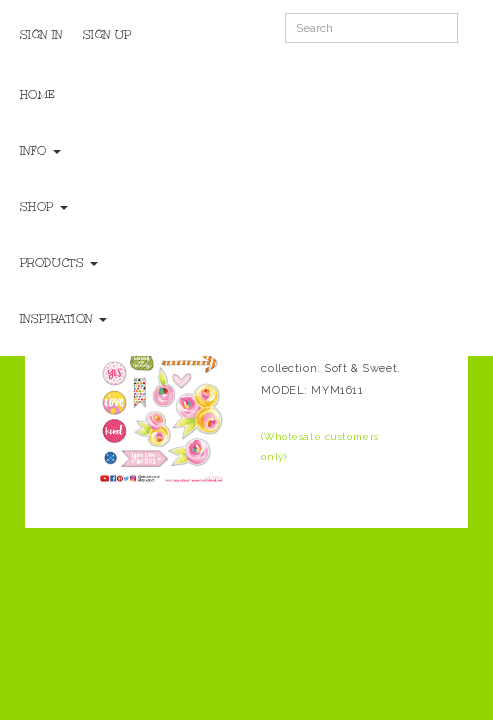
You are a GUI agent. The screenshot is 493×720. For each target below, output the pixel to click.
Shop (44, 207)
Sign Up (107, 35)
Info (40, 151)
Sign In (41, 35)
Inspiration (63, 319)
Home (38, 95)
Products (59, 263)
